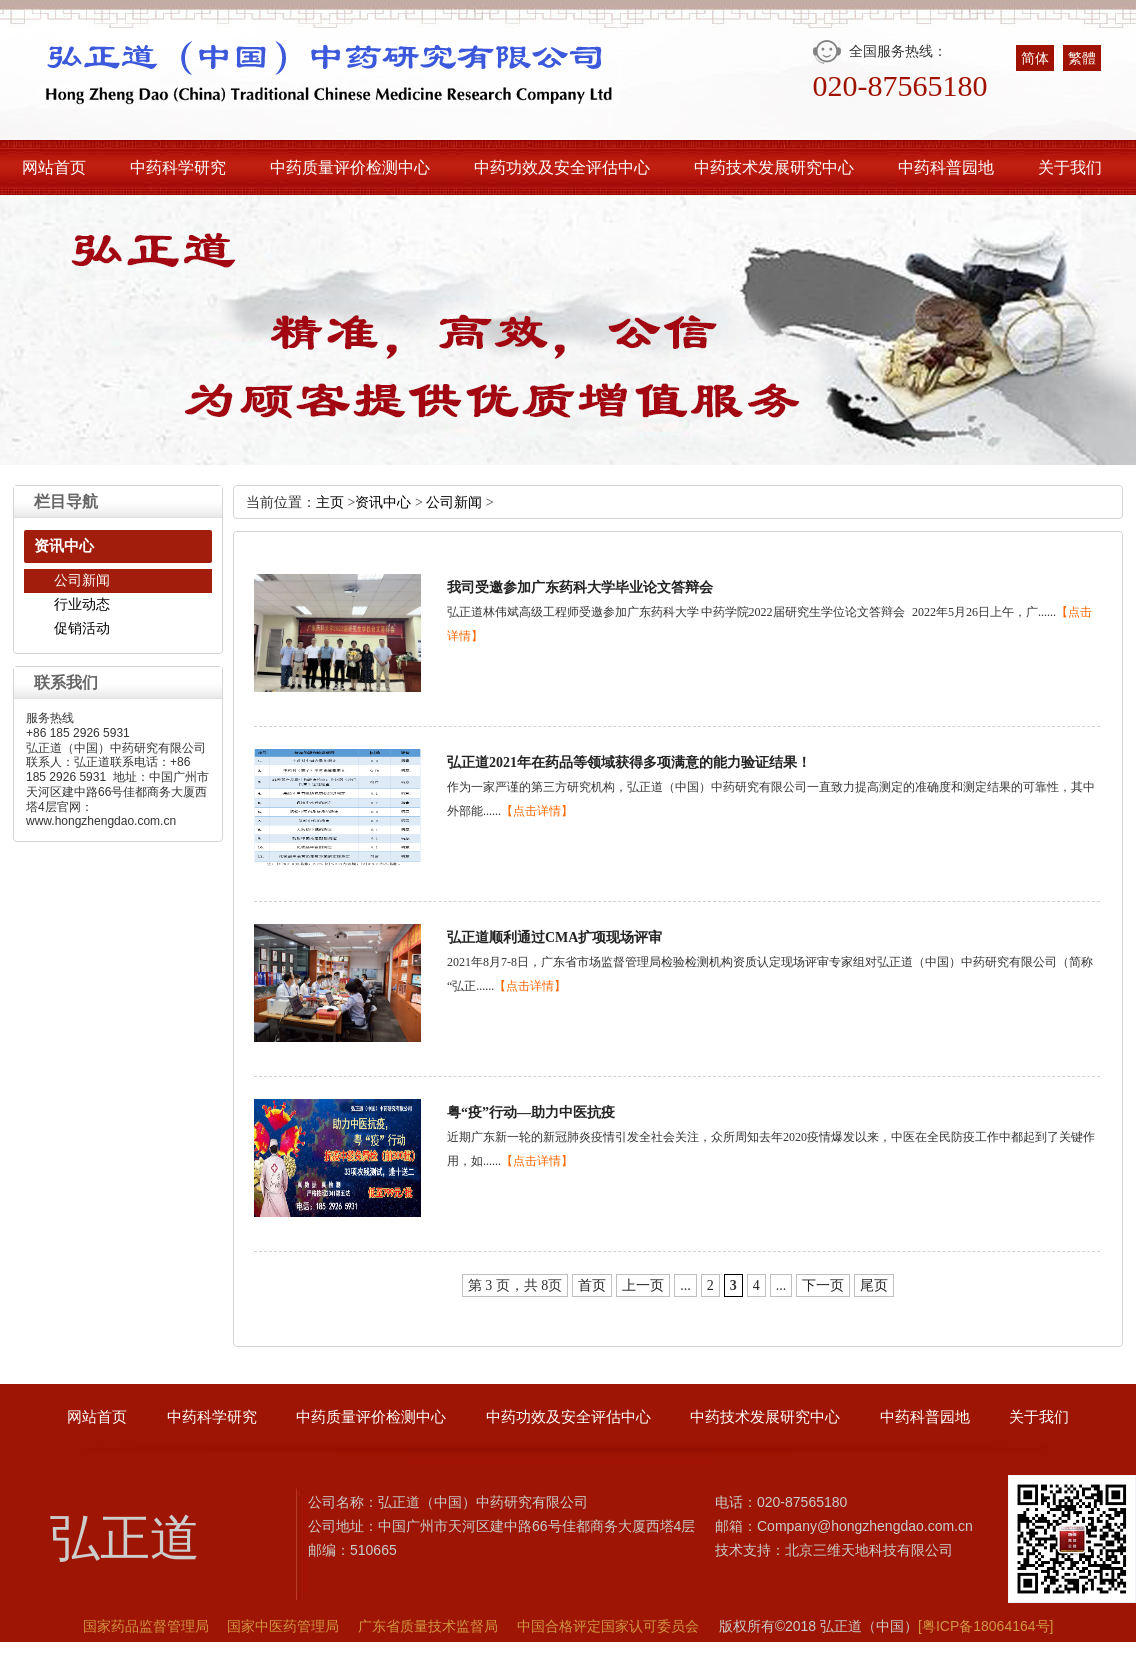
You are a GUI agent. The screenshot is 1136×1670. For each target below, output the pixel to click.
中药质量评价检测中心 (350, 167)
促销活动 (82, 628)
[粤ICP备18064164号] (985, 1626)
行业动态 (82, 604)
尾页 (874, 1285)
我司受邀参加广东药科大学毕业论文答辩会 (580, 587)
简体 (1035, 58)
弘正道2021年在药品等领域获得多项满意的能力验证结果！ (629, 762)
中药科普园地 (946, 167)
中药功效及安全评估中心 (562, 167)
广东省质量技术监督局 (428, 1626)
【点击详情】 (537, 811)
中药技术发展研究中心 (774, 167)
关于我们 (1070, 167)
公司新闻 (82, 580)
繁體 (1082, 58)
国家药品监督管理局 (146, 1626)
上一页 (643, 1285)
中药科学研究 (178, 167)
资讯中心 (383, 502)
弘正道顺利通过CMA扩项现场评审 (554, 937)
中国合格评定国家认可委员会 (608, 1626)
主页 (330, 502)
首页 (592, 1285)
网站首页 (54, 167)
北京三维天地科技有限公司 (869, 1550)
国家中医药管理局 (283, 1626)
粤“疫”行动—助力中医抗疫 (531, 1112)
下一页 (823, 1285)
